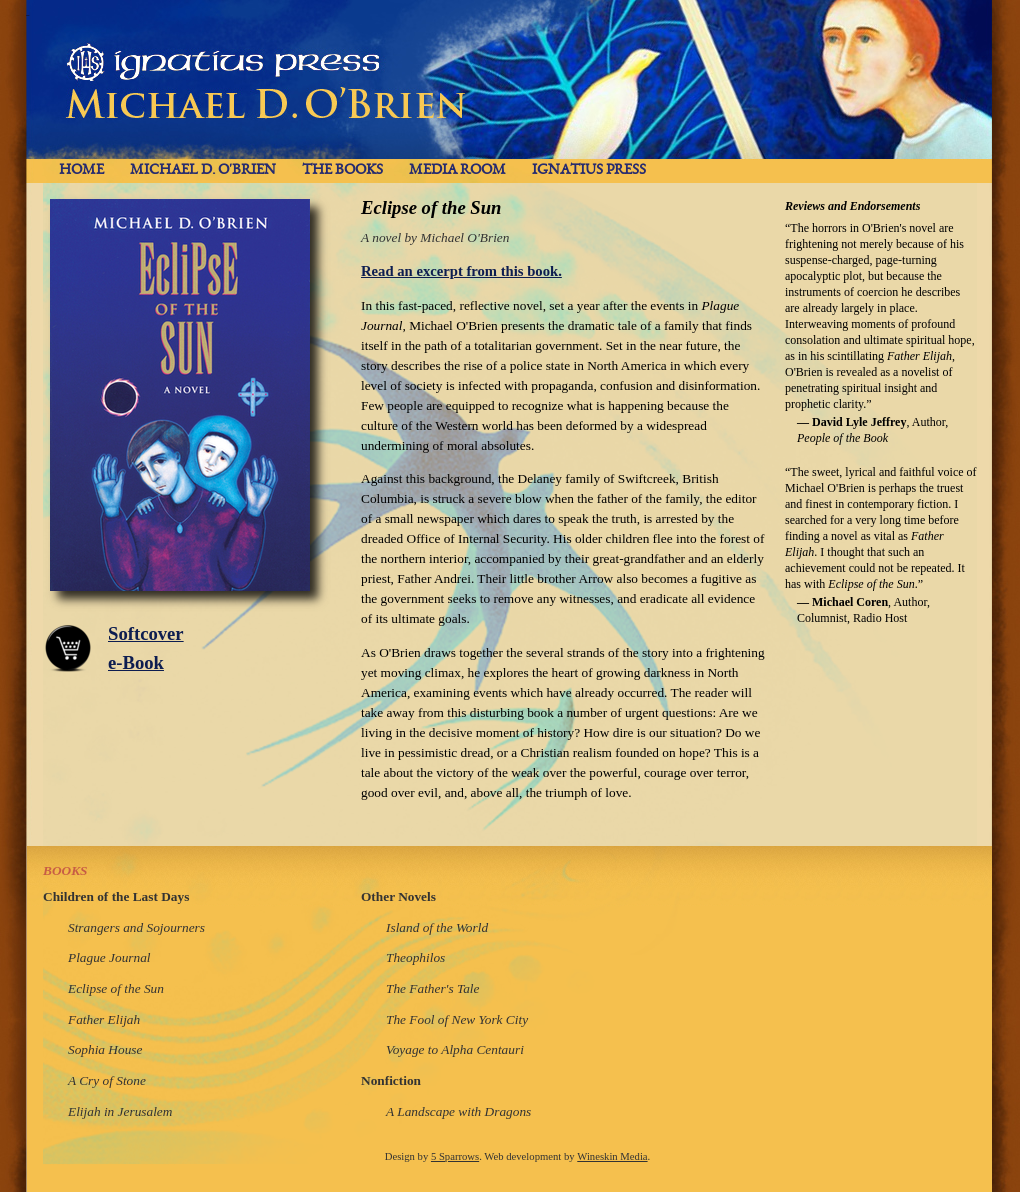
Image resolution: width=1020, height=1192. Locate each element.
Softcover (146, 633)
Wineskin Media (612, 1156)
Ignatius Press (589, 170)
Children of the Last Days (116, 896)
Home (81, 170)
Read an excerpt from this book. (461, 271)
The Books (342, 170)
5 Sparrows (455, 1156)
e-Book (136, 662)
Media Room (457, 170)
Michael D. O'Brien (203, 170)
